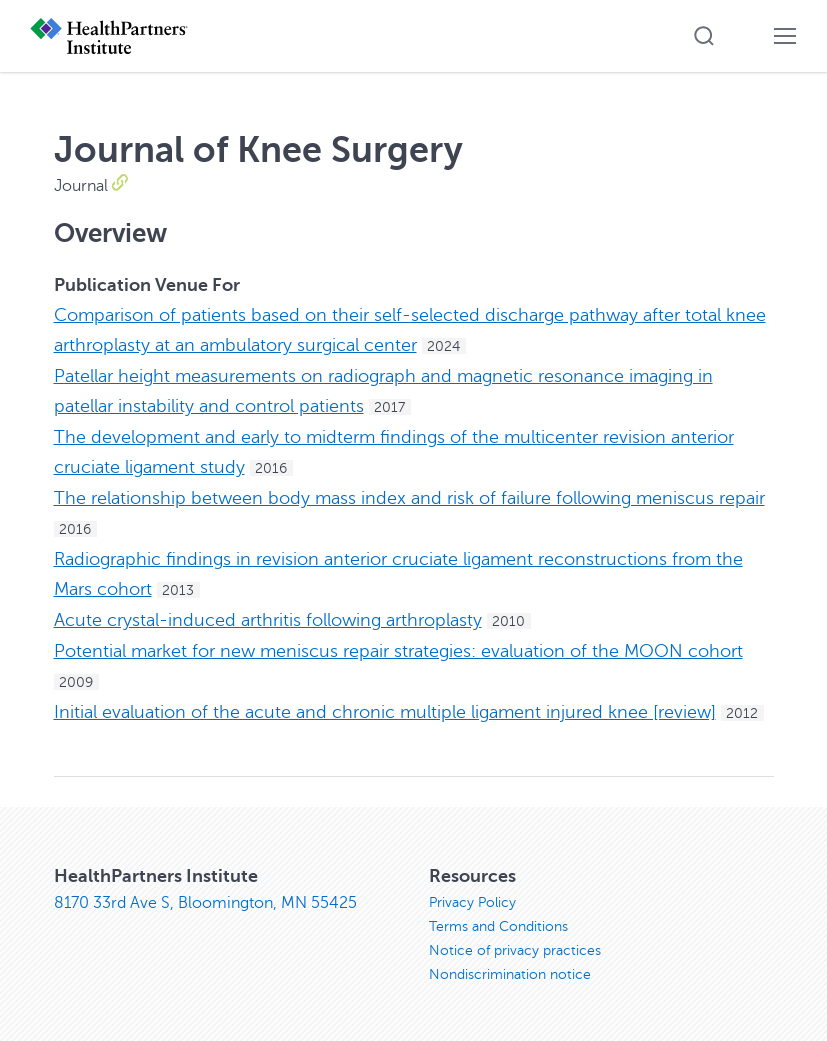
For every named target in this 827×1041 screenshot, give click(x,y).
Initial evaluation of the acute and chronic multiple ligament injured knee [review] (385, 712)
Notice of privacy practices (515, 950)
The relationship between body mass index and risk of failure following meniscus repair (409, 498)
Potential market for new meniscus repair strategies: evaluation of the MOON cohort (398, 651)
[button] (704, 36)
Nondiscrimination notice (510, 974)
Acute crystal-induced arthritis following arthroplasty (268, 620)
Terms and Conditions (498, 926)
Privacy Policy (472, 902)
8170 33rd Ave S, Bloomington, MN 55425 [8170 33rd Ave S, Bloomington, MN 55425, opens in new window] (205, 903)
